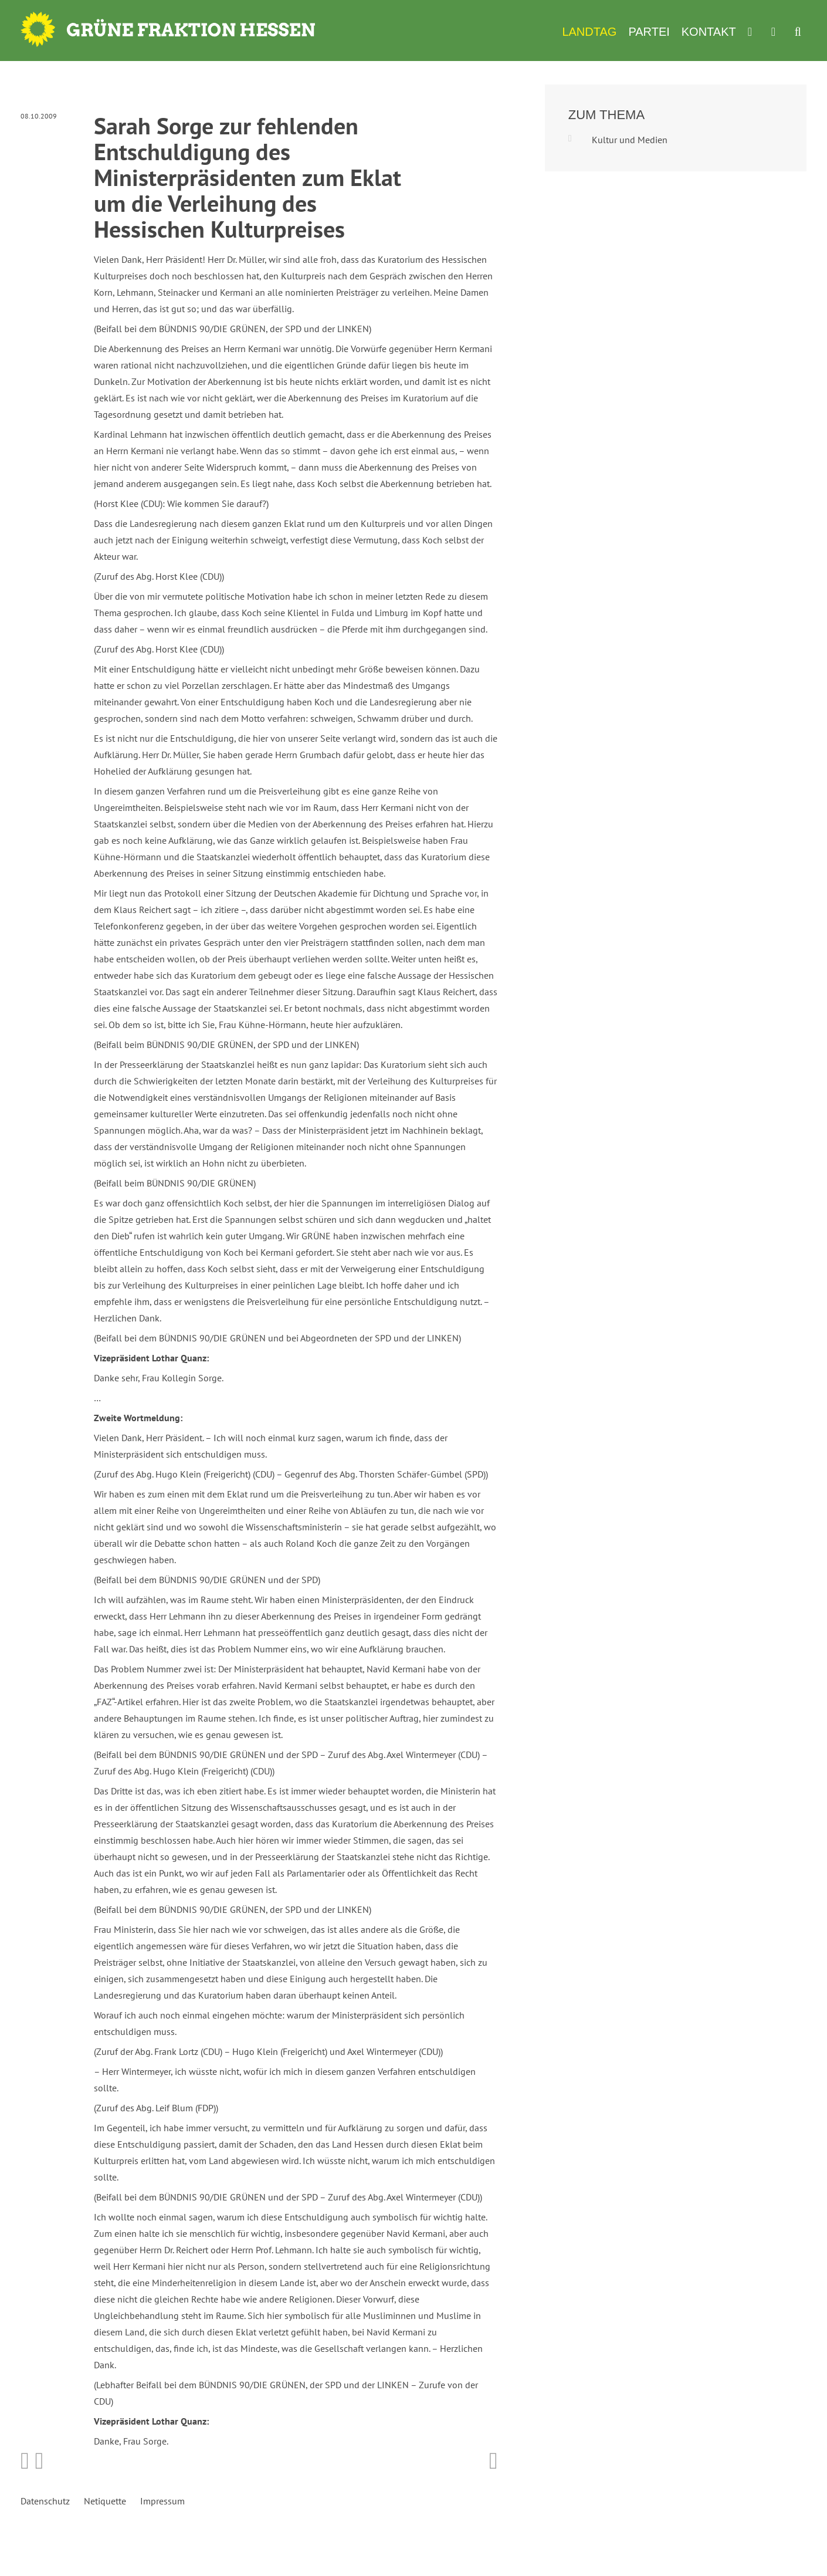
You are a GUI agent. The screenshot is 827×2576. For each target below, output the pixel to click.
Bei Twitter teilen (39, 2461)
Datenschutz (45, 2501)
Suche (798, 31)
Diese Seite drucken (493, 2461)
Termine (777, 31)
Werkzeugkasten (753, 31)
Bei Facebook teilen (25, 2461)
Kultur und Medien (629, 140)
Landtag (589, 31)
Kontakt (709, 31)
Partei (648, 31)
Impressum (162, 2501)
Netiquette (105, 2501)
